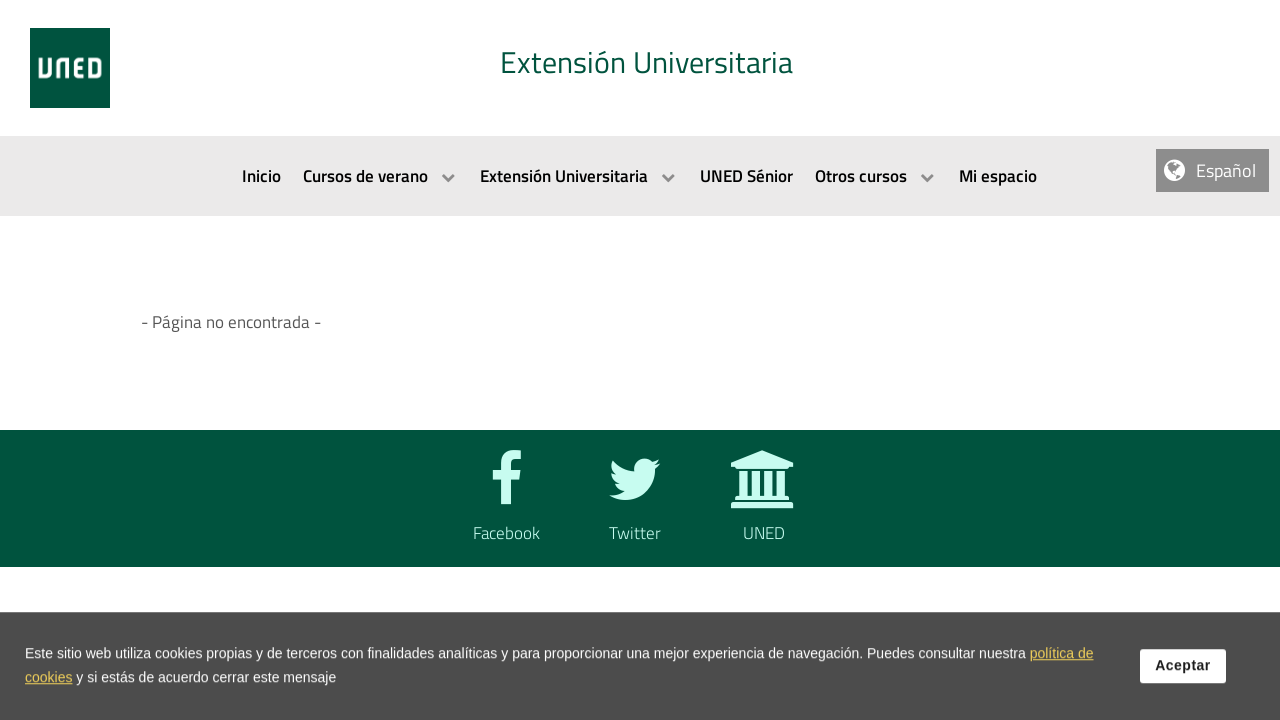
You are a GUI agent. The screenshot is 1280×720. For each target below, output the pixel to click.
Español (1226, 170)
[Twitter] (630, 514)
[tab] (640, 68)
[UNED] (759, 514)
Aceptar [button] (1183, 673)
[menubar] (640, 176)
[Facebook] (501, 514)
